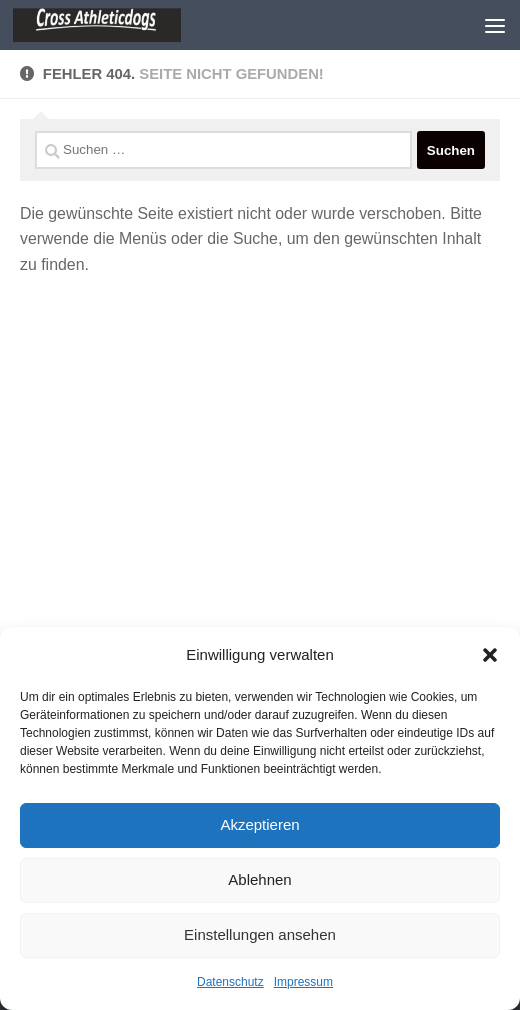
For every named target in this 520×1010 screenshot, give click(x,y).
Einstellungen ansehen (260, 934)
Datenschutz (230, 982)
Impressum (303, 982)
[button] (490, 655)
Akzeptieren (259, 824)
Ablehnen (259, 879)
